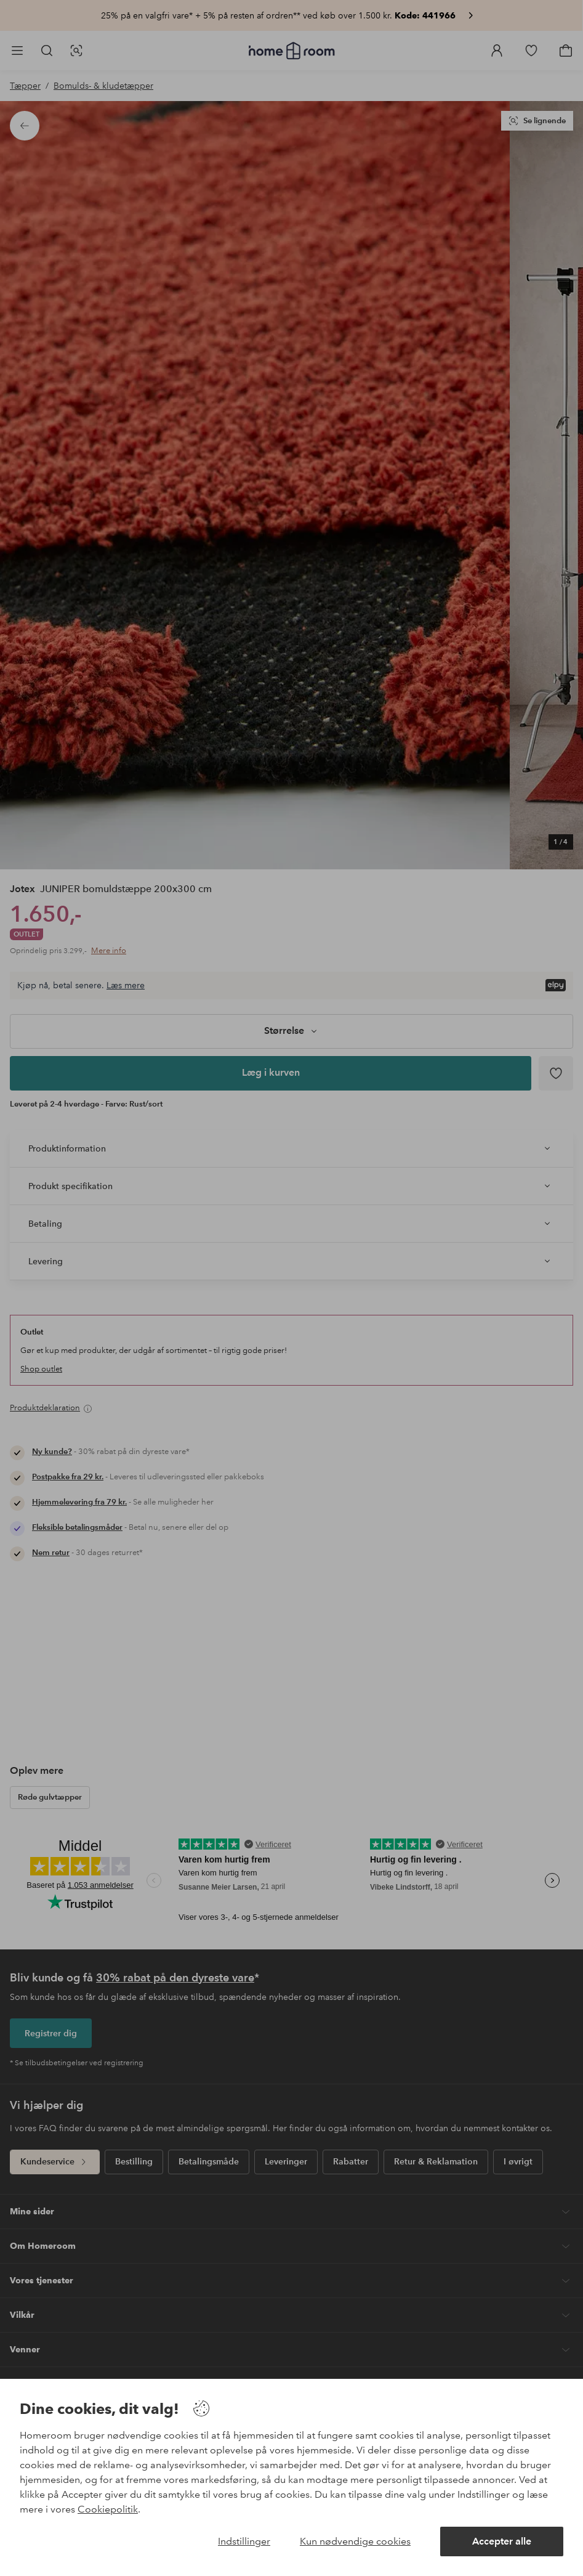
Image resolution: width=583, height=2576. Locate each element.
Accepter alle (501, 2541)
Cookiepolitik (108, 2509)
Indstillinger (244, 2541)
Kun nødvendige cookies (355, 2541)
